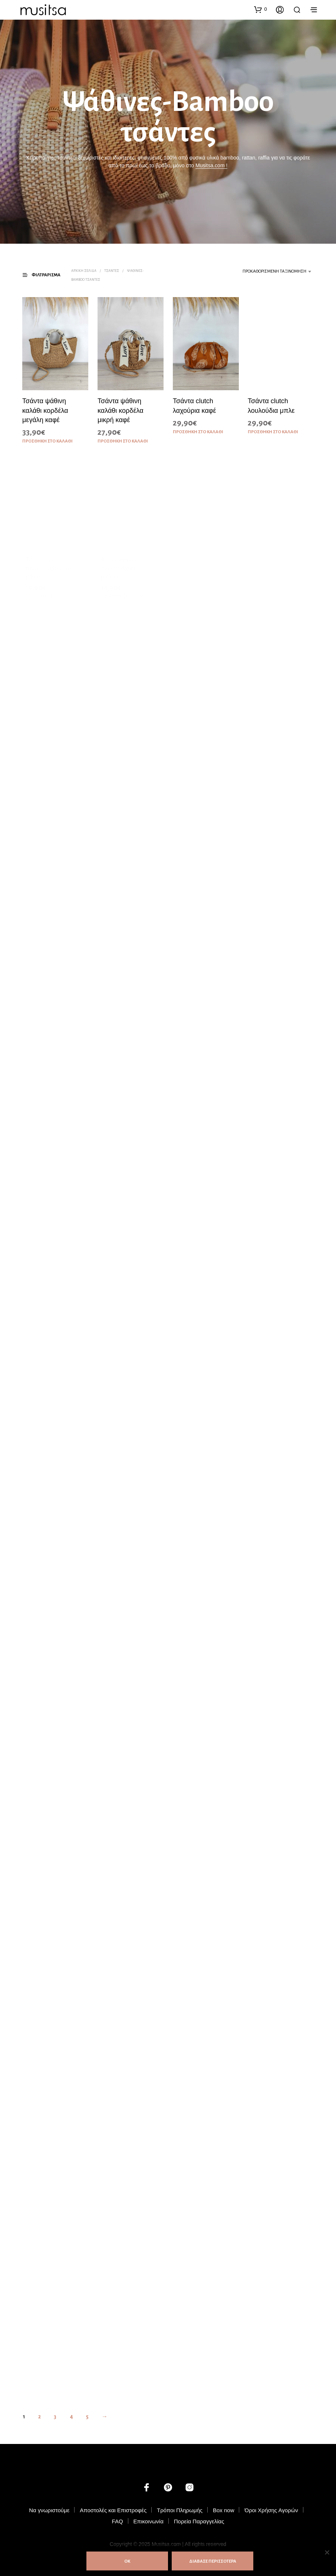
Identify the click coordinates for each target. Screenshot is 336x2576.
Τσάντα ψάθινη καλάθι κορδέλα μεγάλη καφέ (45, 411)
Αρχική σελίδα (83, 271)
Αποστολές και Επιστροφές (113, 2510)
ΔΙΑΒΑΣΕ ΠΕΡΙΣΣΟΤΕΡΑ (212, 2561)
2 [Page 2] (39, 2416)
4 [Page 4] (71, 2416)
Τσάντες (111, 271)
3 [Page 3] (55, 2416)
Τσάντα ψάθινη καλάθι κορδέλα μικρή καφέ (120, 409)
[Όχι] (326, 2552)
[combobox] (265, 271)
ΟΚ (127, 2561)
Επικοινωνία (148, 2521)
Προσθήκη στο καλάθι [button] (47, 441)
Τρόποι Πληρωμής (179, 2510)
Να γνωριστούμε (49, 2510)
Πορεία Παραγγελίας (199, 2521)
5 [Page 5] (87, 2416)
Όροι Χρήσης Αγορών (271, 2510)
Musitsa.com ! (211, 165)
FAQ (117, 2521)
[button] (260, 9)
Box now (223, 2510)
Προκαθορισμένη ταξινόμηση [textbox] (274, 271)
